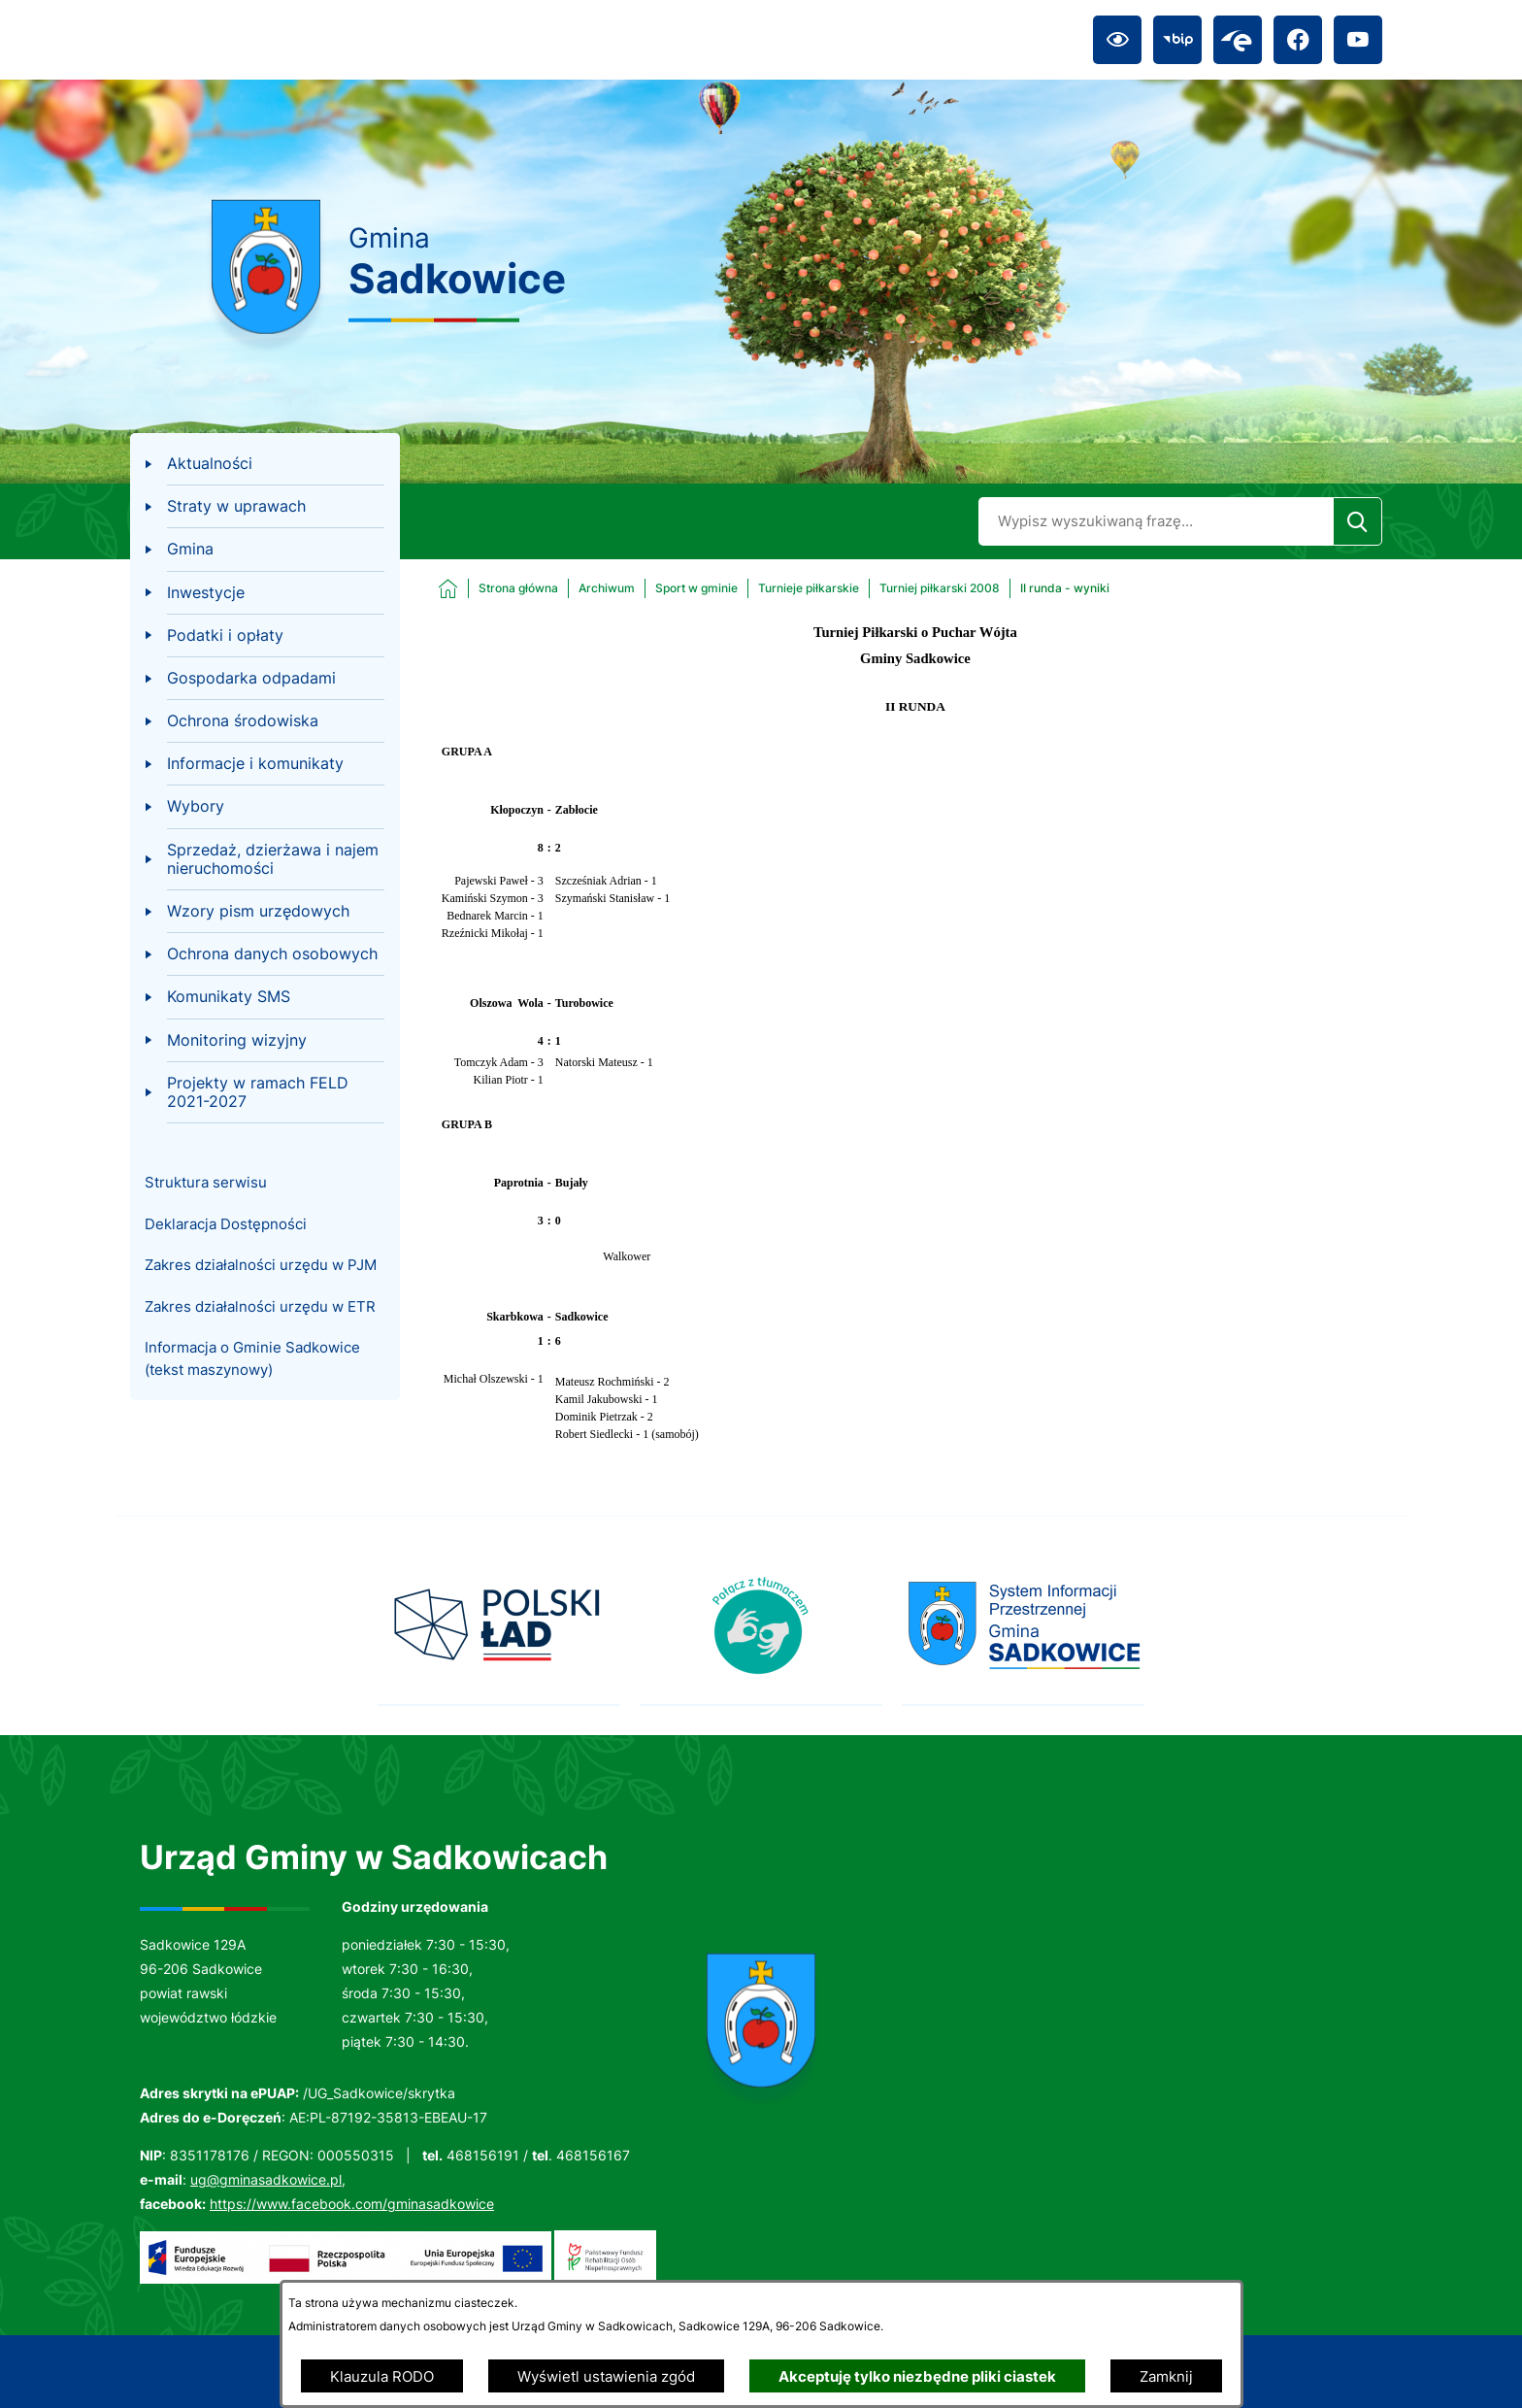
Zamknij (1166, 2376)
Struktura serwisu (206, 1182)
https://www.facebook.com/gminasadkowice (352, 2203)
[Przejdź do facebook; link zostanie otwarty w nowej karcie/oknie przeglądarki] (1298, 40)
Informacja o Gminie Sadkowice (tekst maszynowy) (252, 1358)
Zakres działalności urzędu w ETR (260, 1306)
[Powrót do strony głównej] (498, 588)
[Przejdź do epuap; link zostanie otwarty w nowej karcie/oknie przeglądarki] (1237, 40)
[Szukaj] (1357, 521)
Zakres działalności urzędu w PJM (261, 1264)
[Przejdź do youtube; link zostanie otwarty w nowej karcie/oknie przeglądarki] (1358, 40)
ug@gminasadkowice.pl (266, 2179)
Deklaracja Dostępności (226, 1224)
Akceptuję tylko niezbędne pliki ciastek (917, 2376)
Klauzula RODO (382, 2376)
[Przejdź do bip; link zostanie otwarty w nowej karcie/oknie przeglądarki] (1177, 40)
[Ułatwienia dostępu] (1117, 40)
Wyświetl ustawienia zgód (606, 2376)
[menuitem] (264, 464)
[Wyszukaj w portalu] (1155, 521)
